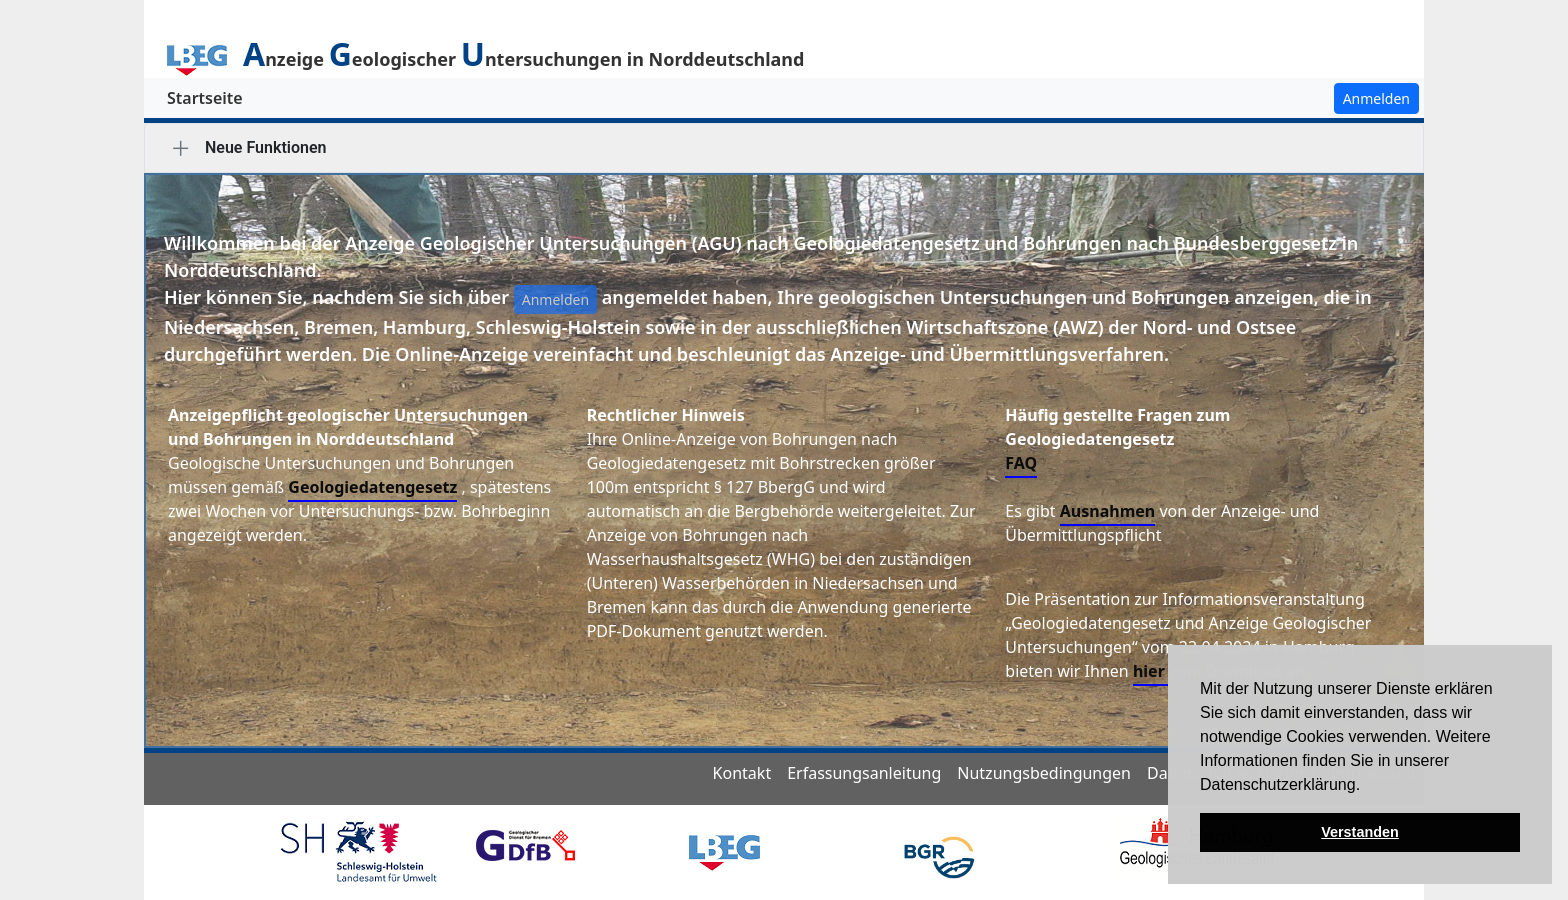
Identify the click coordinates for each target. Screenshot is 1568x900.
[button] (1368, 786)
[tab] (181, 148)
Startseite (205, 98)
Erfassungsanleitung (864, 773)
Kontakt (742, 773)
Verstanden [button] (1360, 832)
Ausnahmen (1107, 511)
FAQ (1021, 463)
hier (1151, 671)
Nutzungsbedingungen (1044, 773)
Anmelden (1376, 98)
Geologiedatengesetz (372, 487)
